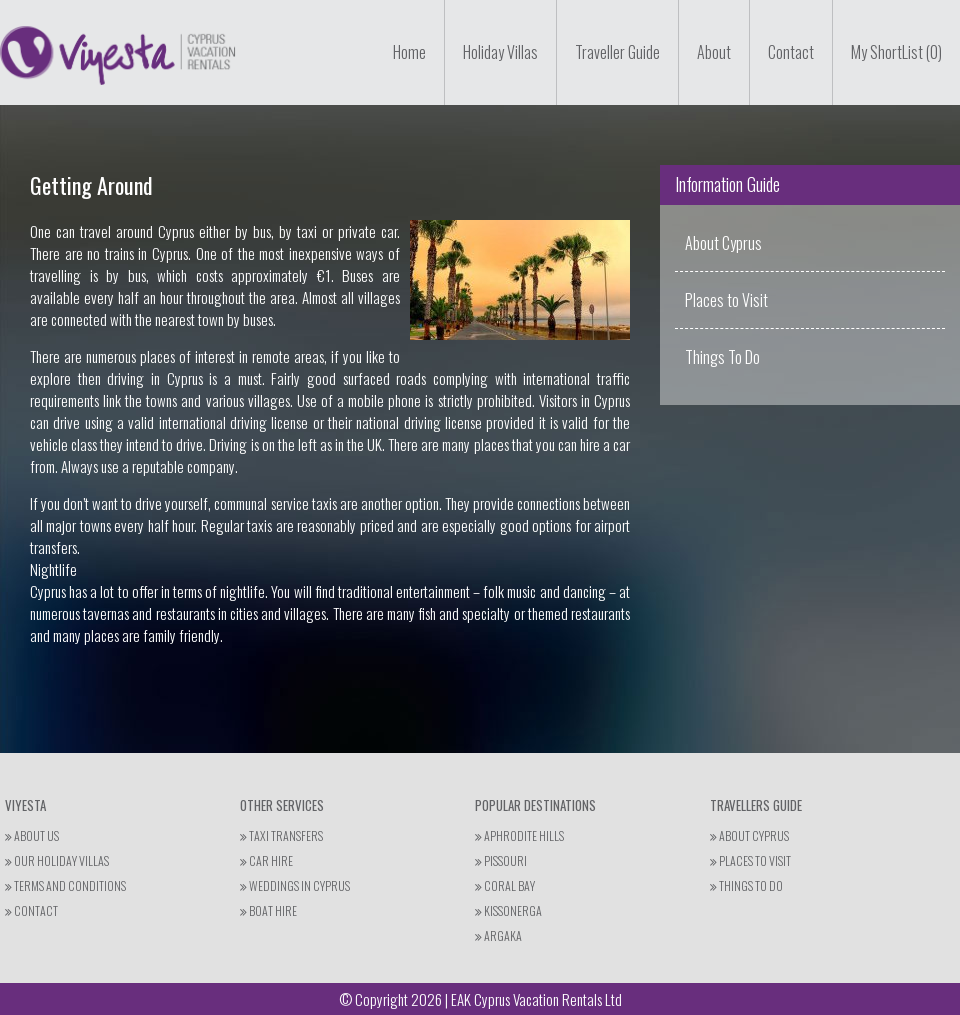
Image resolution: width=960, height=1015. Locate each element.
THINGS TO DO (746, 885)
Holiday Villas (500, 52)
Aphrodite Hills (519, 835)
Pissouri (501, 860)
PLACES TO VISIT (750, 860)
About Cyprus (723, 243)
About (714, 52)
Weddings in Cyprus (295, 885)
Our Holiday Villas (57, 860)
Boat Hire (268, 910)
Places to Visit (726, 300)
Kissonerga (508, 910)
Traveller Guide (617, 52)
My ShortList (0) (896, 52)
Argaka (498, 935)
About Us (32, 835)
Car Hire (266, 860)
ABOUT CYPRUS (749, 835)
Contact (791, 52)
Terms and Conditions (65, 885)
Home (409, 52)
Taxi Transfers (281, 835)
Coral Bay (505, 885)
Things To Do (722, 357)
